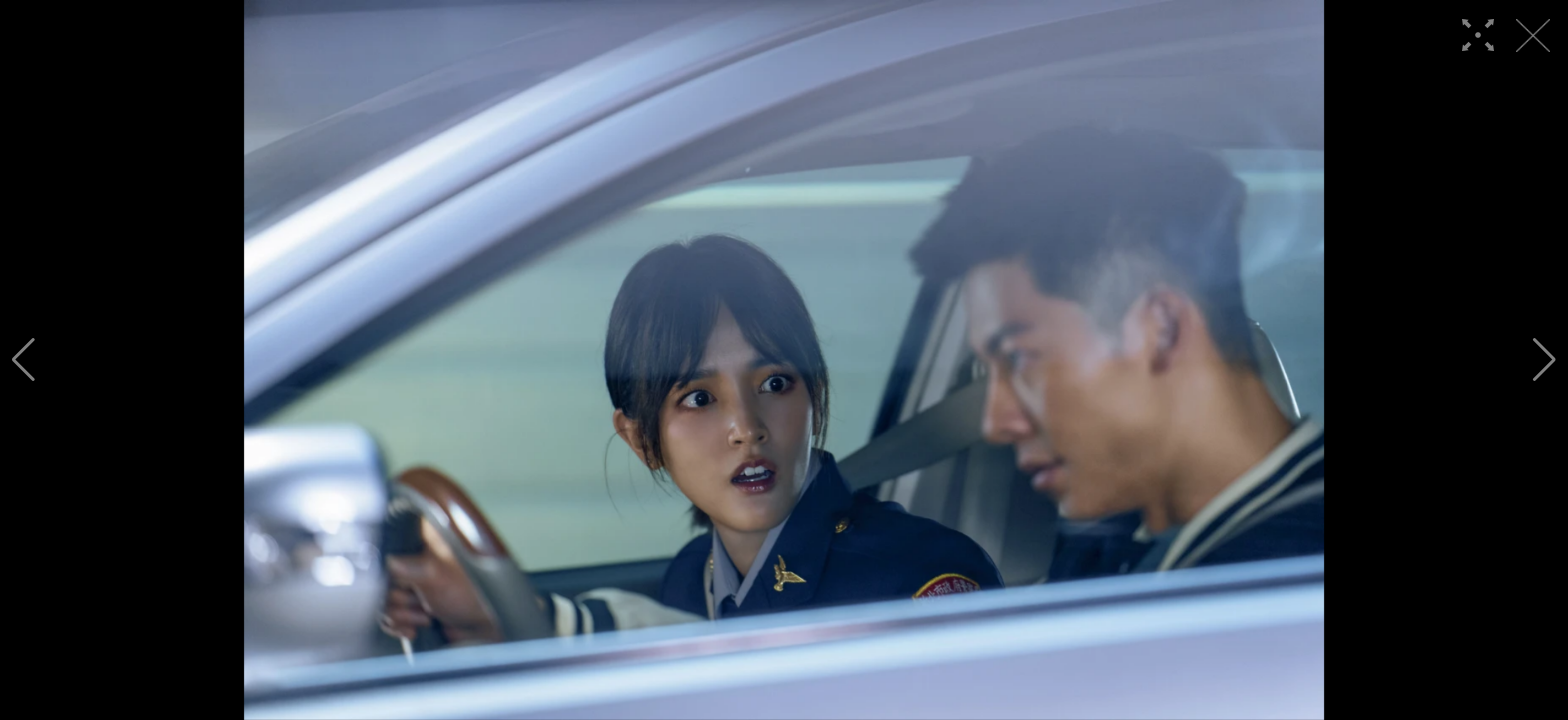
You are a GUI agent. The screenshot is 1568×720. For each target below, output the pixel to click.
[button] (23, 360)
